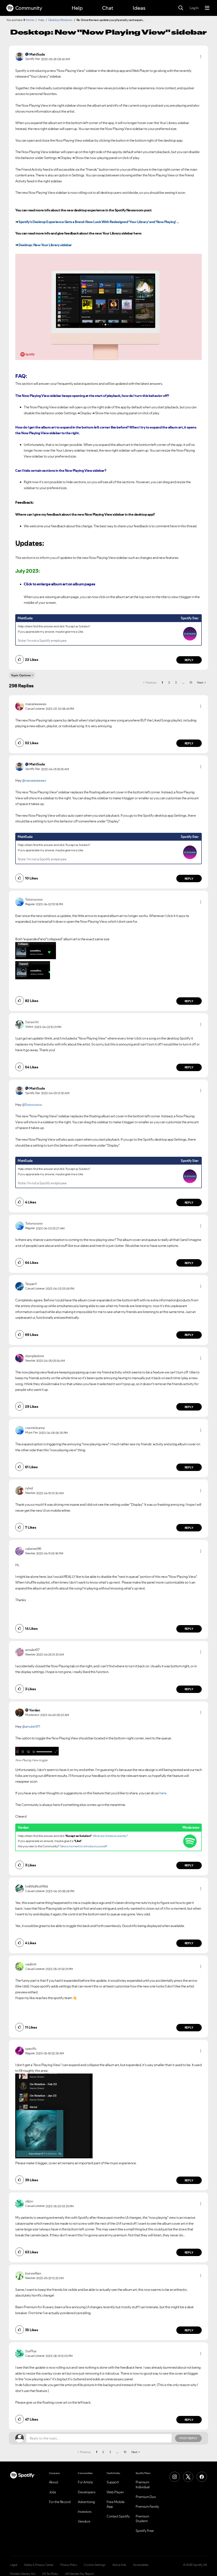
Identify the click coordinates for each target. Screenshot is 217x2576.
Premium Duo (146, 2496)
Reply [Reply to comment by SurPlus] (189, 2420)
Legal (13, 2565)
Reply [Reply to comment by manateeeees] (189, 743)
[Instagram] (175, 2477)
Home (30, 20)
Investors (85, 2511)
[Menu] (207, 8)
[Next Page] (201, 682)
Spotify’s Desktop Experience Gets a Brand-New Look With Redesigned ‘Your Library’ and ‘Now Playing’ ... (98, 221)
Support (113, 2482)
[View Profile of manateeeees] (35, 704)
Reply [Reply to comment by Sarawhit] (189, 1067)
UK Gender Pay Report (79, 2574)
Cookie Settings (95, 2565)
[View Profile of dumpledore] (34, 1356)
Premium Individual (143, 2484)
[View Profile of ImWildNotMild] (36, 1886)
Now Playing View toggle (31, 1760)
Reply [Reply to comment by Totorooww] (189, 1001)
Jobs (52, 2492)
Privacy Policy (68, 2565)
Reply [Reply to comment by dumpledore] (189, 1407)
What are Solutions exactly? (110, 1836)
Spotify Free (145, 2530)
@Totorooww (32, 1104)
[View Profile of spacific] (30, 2048)
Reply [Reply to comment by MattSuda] (189, 660)
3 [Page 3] (176, 682)
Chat (107, 7)
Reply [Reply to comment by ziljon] (189, 2252)
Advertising (86, 2501)
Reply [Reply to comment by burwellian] (189, 2330)
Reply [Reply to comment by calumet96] (189, 1629)
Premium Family (147, 2506)
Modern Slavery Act (22, 2574)
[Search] (180, 8)
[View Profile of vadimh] (30, 1964)
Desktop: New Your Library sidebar (45, 245)
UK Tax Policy (50, 2574)
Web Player (115, 2492)
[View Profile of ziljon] (29, 2201)
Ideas (139, 7)
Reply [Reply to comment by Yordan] (189, 1865)
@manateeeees (34, 780)
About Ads (119, 2565)
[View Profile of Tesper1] (31, 1283)
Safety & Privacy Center (39, 2565)
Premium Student (142, 2518)
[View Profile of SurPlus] (30, 2351)
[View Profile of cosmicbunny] (35, 1427)
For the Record (60, 2501)
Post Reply (188, 2438)
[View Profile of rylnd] (29, 1488)
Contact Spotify (118, 2516)
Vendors (84, 2521)
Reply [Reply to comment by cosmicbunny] (189, 1467)
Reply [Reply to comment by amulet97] (189, 1689)
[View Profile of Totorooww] (34, 899)
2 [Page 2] (169, 682)
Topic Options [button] (21, 675)
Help (77, 7)
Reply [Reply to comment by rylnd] (189, 1528)
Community (24, 8)
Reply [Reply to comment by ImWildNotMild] (189, 1943)
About (53, 2482)
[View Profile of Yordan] (34, 1710)
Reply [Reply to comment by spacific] (189, 2180)
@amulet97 (30, 1726)
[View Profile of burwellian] (33, 2273)
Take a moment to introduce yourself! (83, 1846)
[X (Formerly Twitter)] (188, 2477)
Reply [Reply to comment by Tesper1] (189, 1335)
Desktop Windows (60, 20)
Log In (194, 8)
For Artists (85, 2482)
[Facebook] (202, 2477)
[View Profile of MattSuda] (37, 54)
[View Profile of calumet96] (33, 1548)
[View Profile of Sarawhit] (32, 1022)
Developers (86, 2492)
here (162, 1793)
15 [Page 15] (190, 682)
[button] (201, 56)
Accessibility (141, 2565)
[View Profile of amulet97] (32, 1649)
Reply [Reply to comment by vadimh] (189, 2027)
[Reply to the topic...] (99, 2438)
